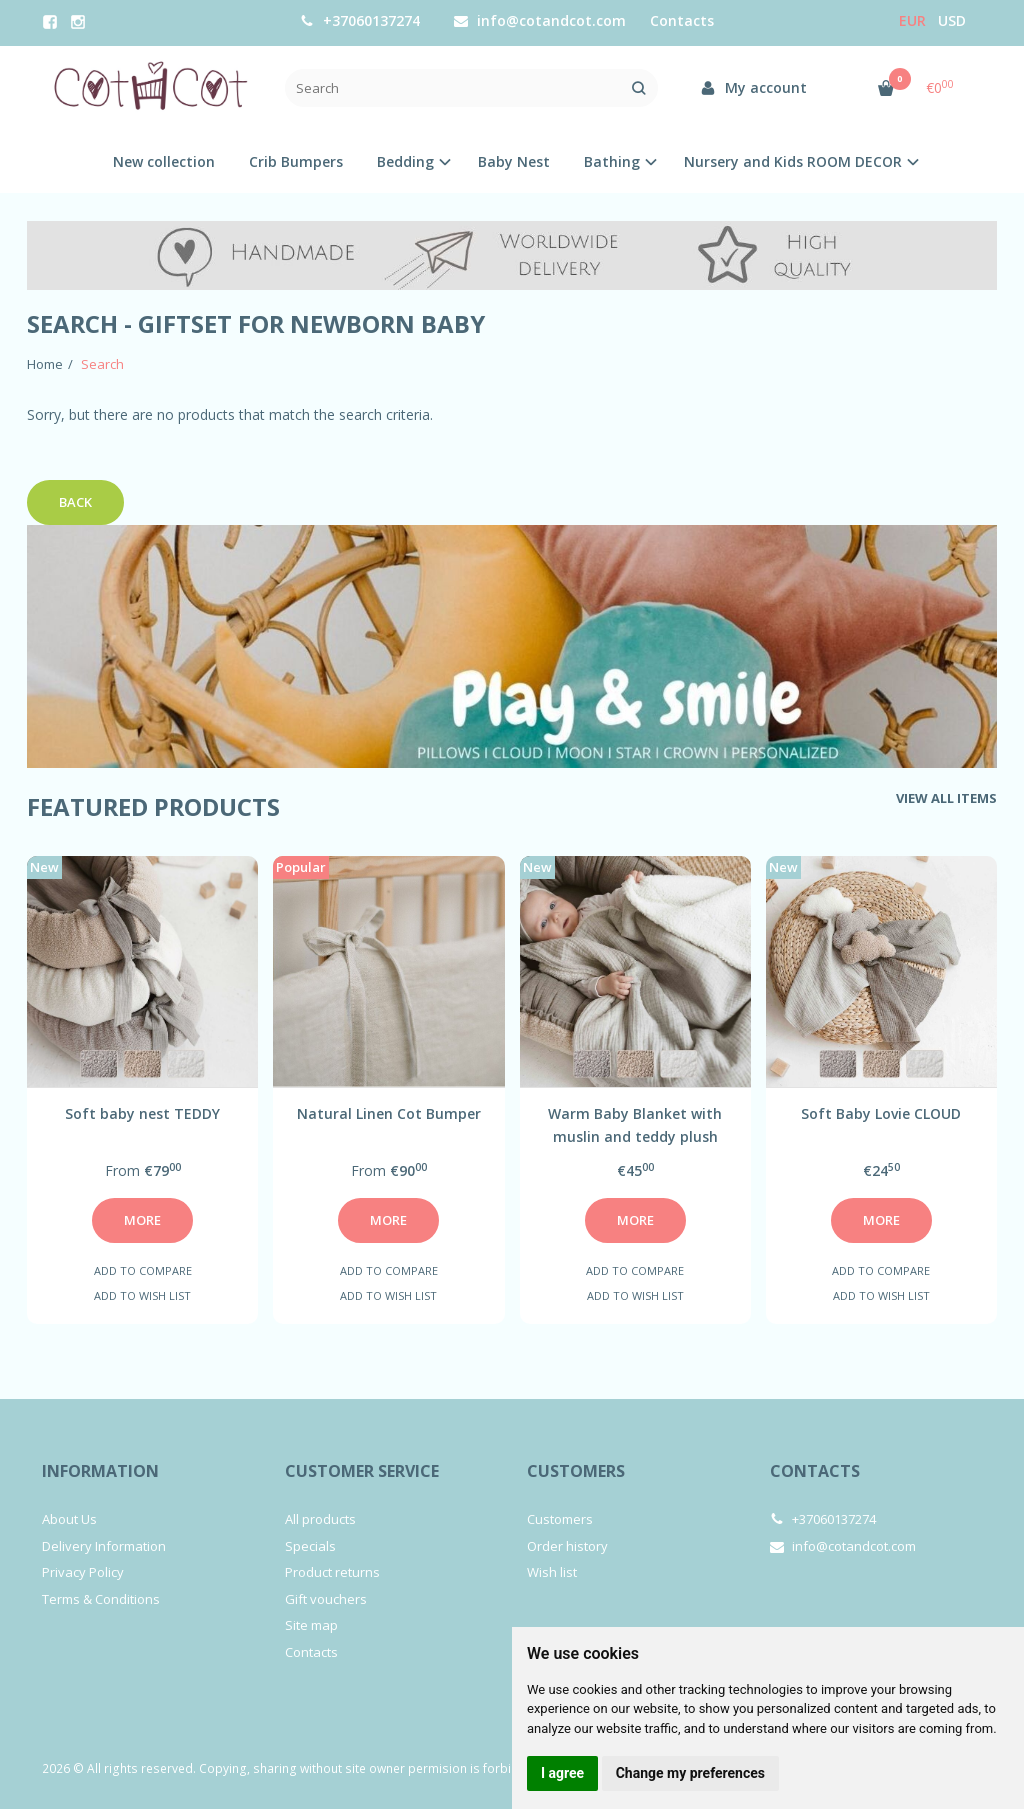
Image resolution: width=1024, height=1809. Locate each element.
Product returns (332, 1572)
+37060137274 (360, 20)
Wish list (552, 1572)
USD (952, 20)
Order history (567, 1546)
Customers (576, 1471)
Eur (912, 20)
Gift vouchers (326, 1599)
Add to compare (143, 1270)
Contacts (311, 1652)
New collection (164, 161)
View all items (946, 798)
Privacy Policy (83, 1572)
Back (75, 502)
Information (100, 1471)
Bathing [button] (612, 161)
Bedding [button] (405, 161)
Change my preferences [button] (690, 1773)
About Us (69, 1519)
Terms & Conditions (101, 1599)
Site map (311, 1625)
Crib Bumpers (296, 161)
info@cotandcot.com (540, 20)
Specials (310, 1546)
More (142, 1220)
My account (753, 87)
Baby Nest (514, 161)
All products (320, 1519)
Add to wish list (142, 1295)
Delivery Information (104, 1546)
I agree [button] (562, 1773)
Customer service (362, 1471)
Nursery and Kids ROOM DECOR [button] (793, 161)
